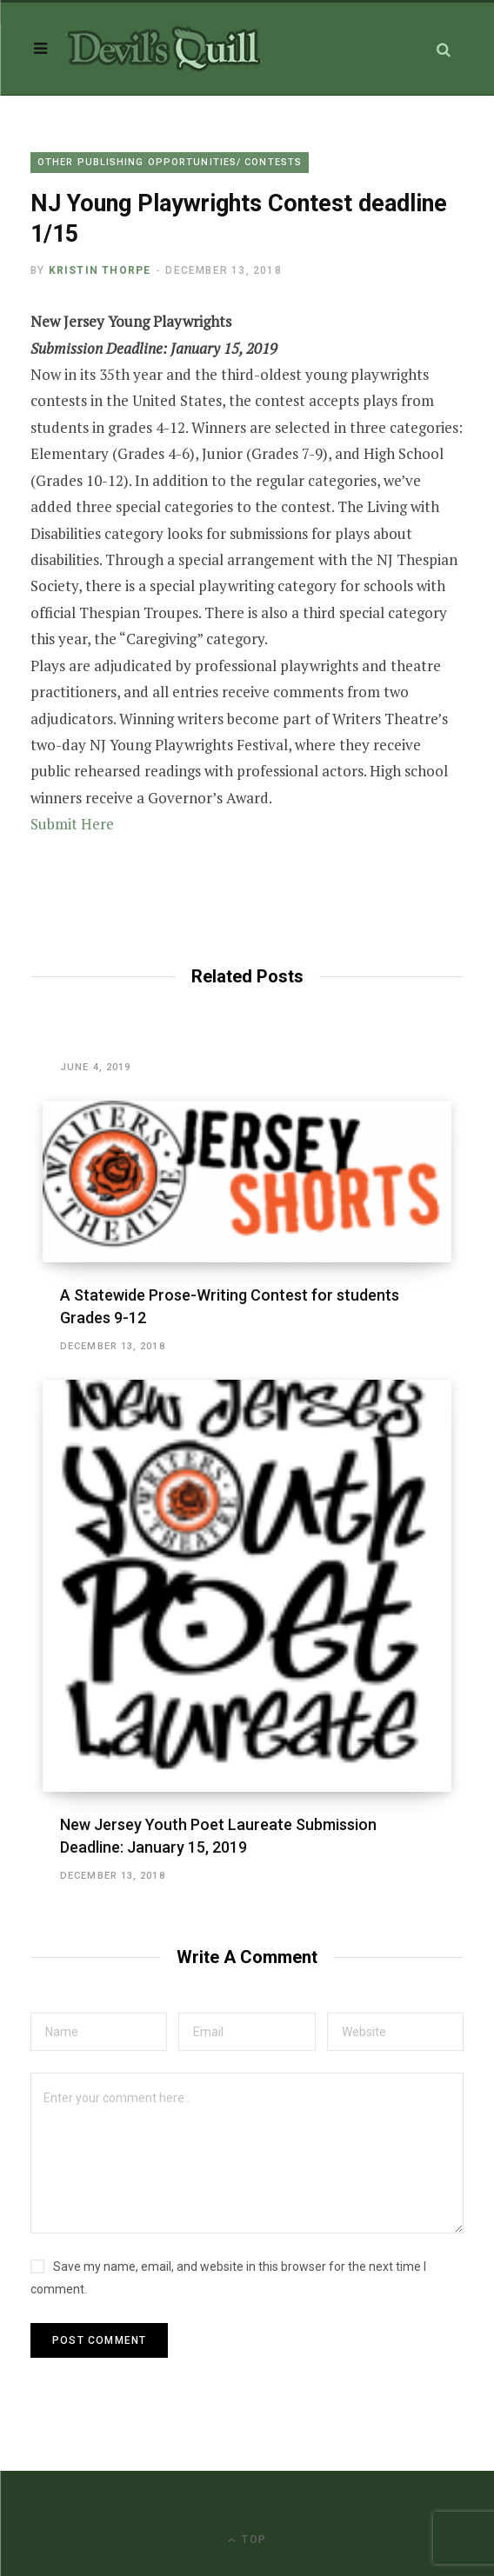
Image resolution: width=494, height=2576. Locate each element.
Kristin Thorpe (100, 270)
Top (247, 2539)
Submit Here (72, 824)
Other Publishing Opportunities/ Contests (169, 162)
